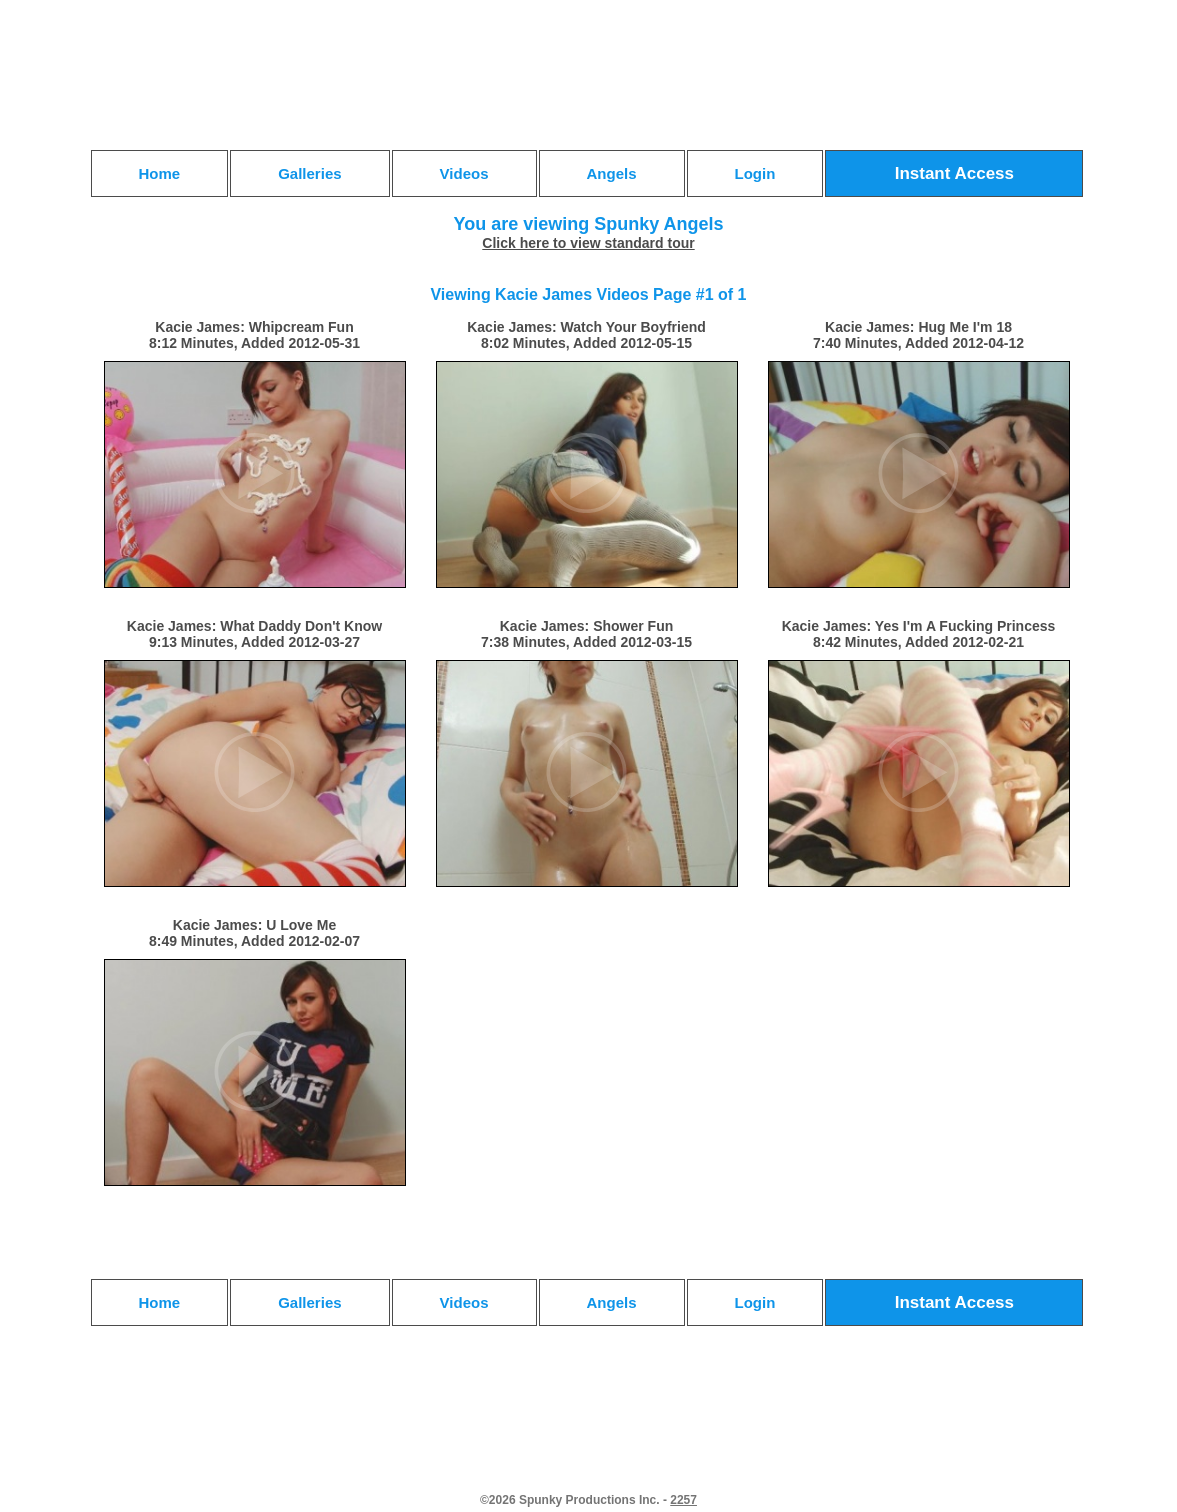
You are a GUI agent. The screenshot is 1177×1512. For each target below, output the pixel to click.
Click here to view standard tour (588, 243)
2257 (683, 1500)
